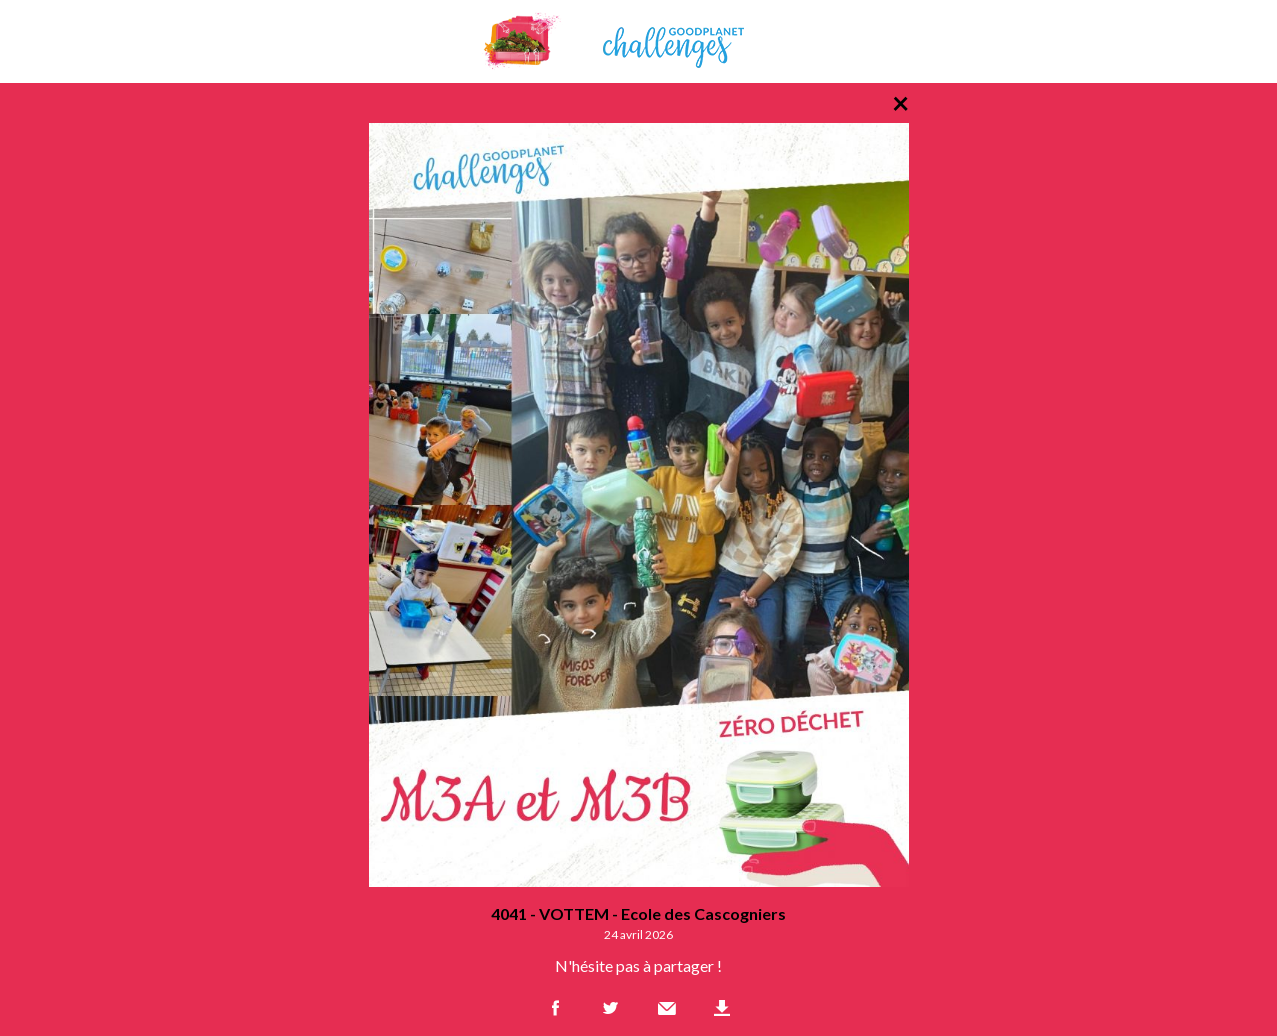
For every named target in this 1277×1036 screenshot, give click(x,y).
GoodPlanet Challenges (639, 41)
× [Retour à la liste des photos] (900, 102)
